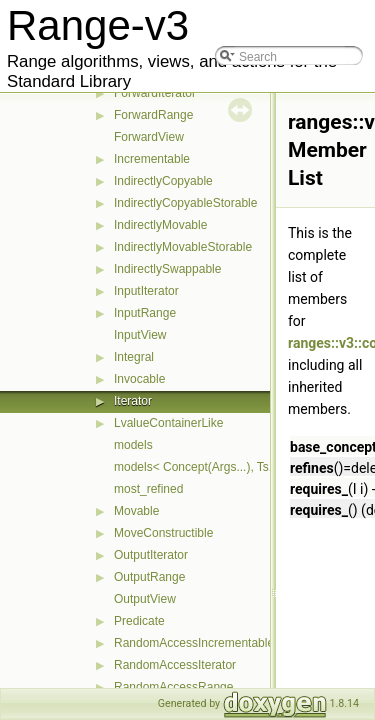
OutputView (145, 599)
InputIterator (146, 291)
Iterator (133, 401)
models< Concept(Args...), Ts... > (201, 467)
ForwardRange (153, 115)
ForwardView (149, 137)
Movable (136, 511)
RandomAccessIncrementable (194, 643)
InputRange (145, 313)
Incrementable (152, 159)
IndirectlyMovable (160, 225)
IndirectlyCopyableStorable (185, 203)
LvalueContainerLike (168, 423)
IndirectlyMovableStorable (183, 247)
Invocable (139, 379)
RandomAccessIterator (175, 665)
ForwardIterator (155, 93)
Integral (134, 357)
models (133, 445)
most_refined (148, 489)
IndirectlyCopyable (163, 181)
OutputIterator (151, 555)
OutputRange (149, 577)
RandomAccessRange (173, 687)
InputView (140, 335)
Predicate (139, 621)
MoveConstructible (163, 533)
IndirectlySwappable (167, 269)
